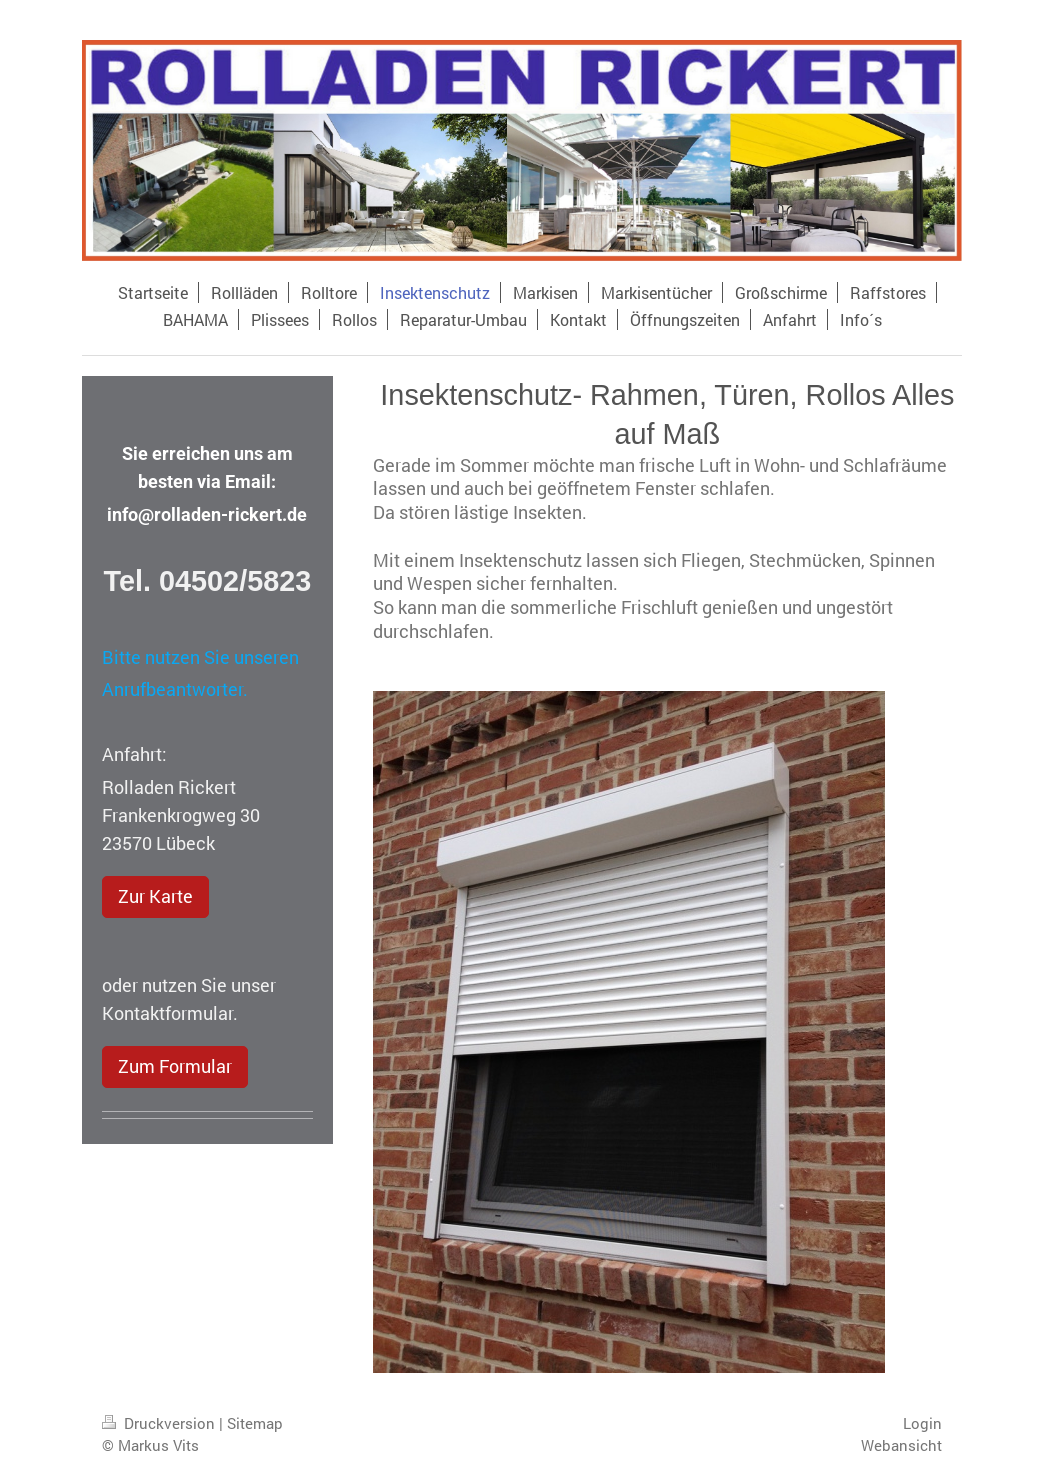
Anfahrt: (134, 754)
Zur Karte (155, 896)
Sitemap (255, 1423)
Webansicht (901, 1445)
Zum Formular (175, 1066)
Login (922, 1423)
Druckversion (160, 1423)
